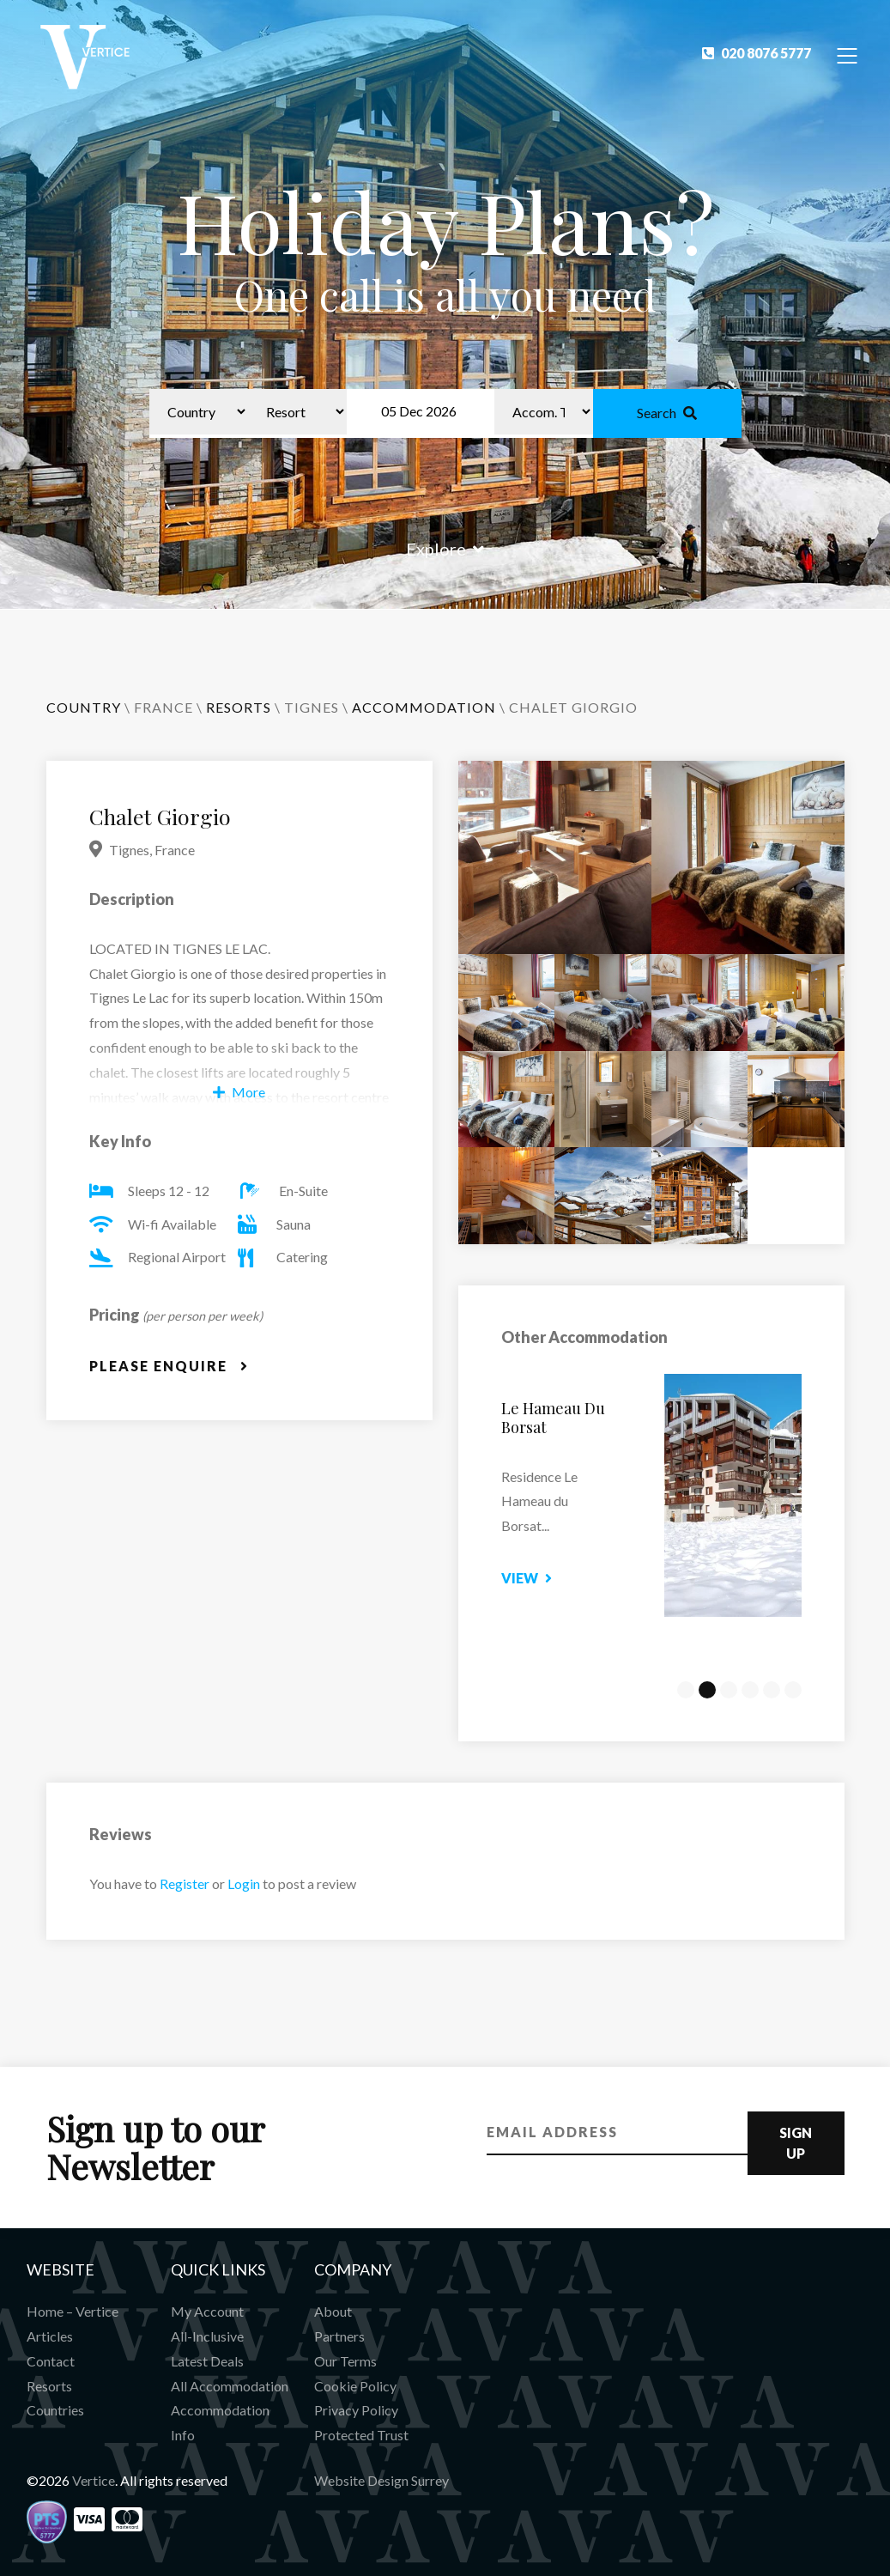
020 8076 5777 (756, 53)
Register (184, 1883)
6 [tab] (793, 1689)
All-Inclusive (207, 2336)
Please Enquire (169, 1366)
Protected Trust (361, 2435)
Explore (445, 548)
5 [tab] (771, 1689)
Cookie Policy (355, 2386)
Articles (50, 2336)
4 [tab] (750, 1689)
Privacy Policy (356, 2410)
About (333, 2311)
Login (243, 1883)
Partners (339, 2336)
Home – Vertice (72, 2311)
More (239, 1092)
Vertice (93, 2480)
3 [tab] (728, 1689)
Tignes (311, 707)
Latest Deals (207, 2361)
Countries (55, 2410)
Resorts (49, 2386)
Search (667, 412)
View (543, 1578)
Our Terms (345, 2361)
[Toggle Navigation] (847, 54)
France (163, 707)
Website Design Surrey (381, 2480)
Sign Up (795, 2142)
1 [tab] (685, 1689)
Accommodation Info (220, 2422)
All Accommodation (229, 2386)
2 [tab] (707, 1689)
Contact (51, 2361)
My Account (207, 2311)
